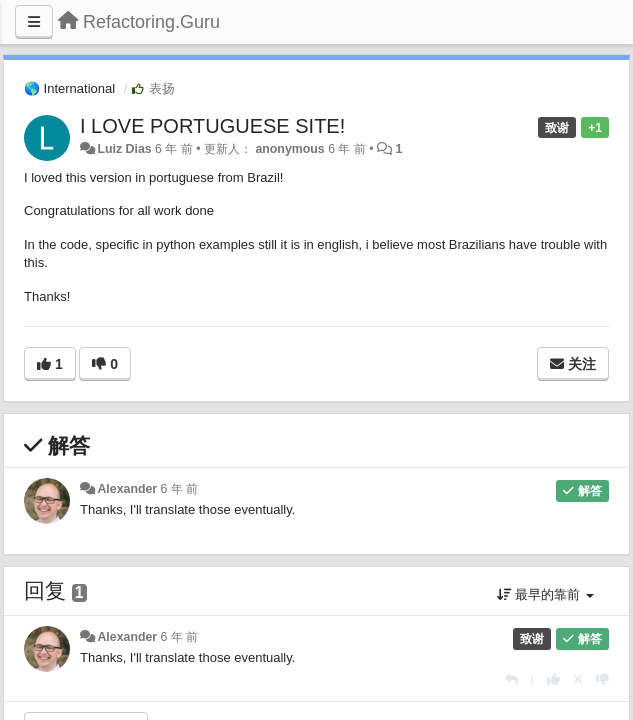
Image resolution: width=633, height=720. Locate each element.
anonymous (289, 149)
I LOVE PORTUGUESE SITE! (212, 126)
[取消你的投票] (578, 679)
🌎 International (69, 88)
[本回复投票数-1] (602, 679)
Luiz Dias (124, 149)
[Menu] (34, 22)
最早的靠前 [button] (545, 594)
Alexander (127, 489)
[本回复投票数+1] (553, 679)
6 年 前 (180, 489)
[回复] (511, 679)
